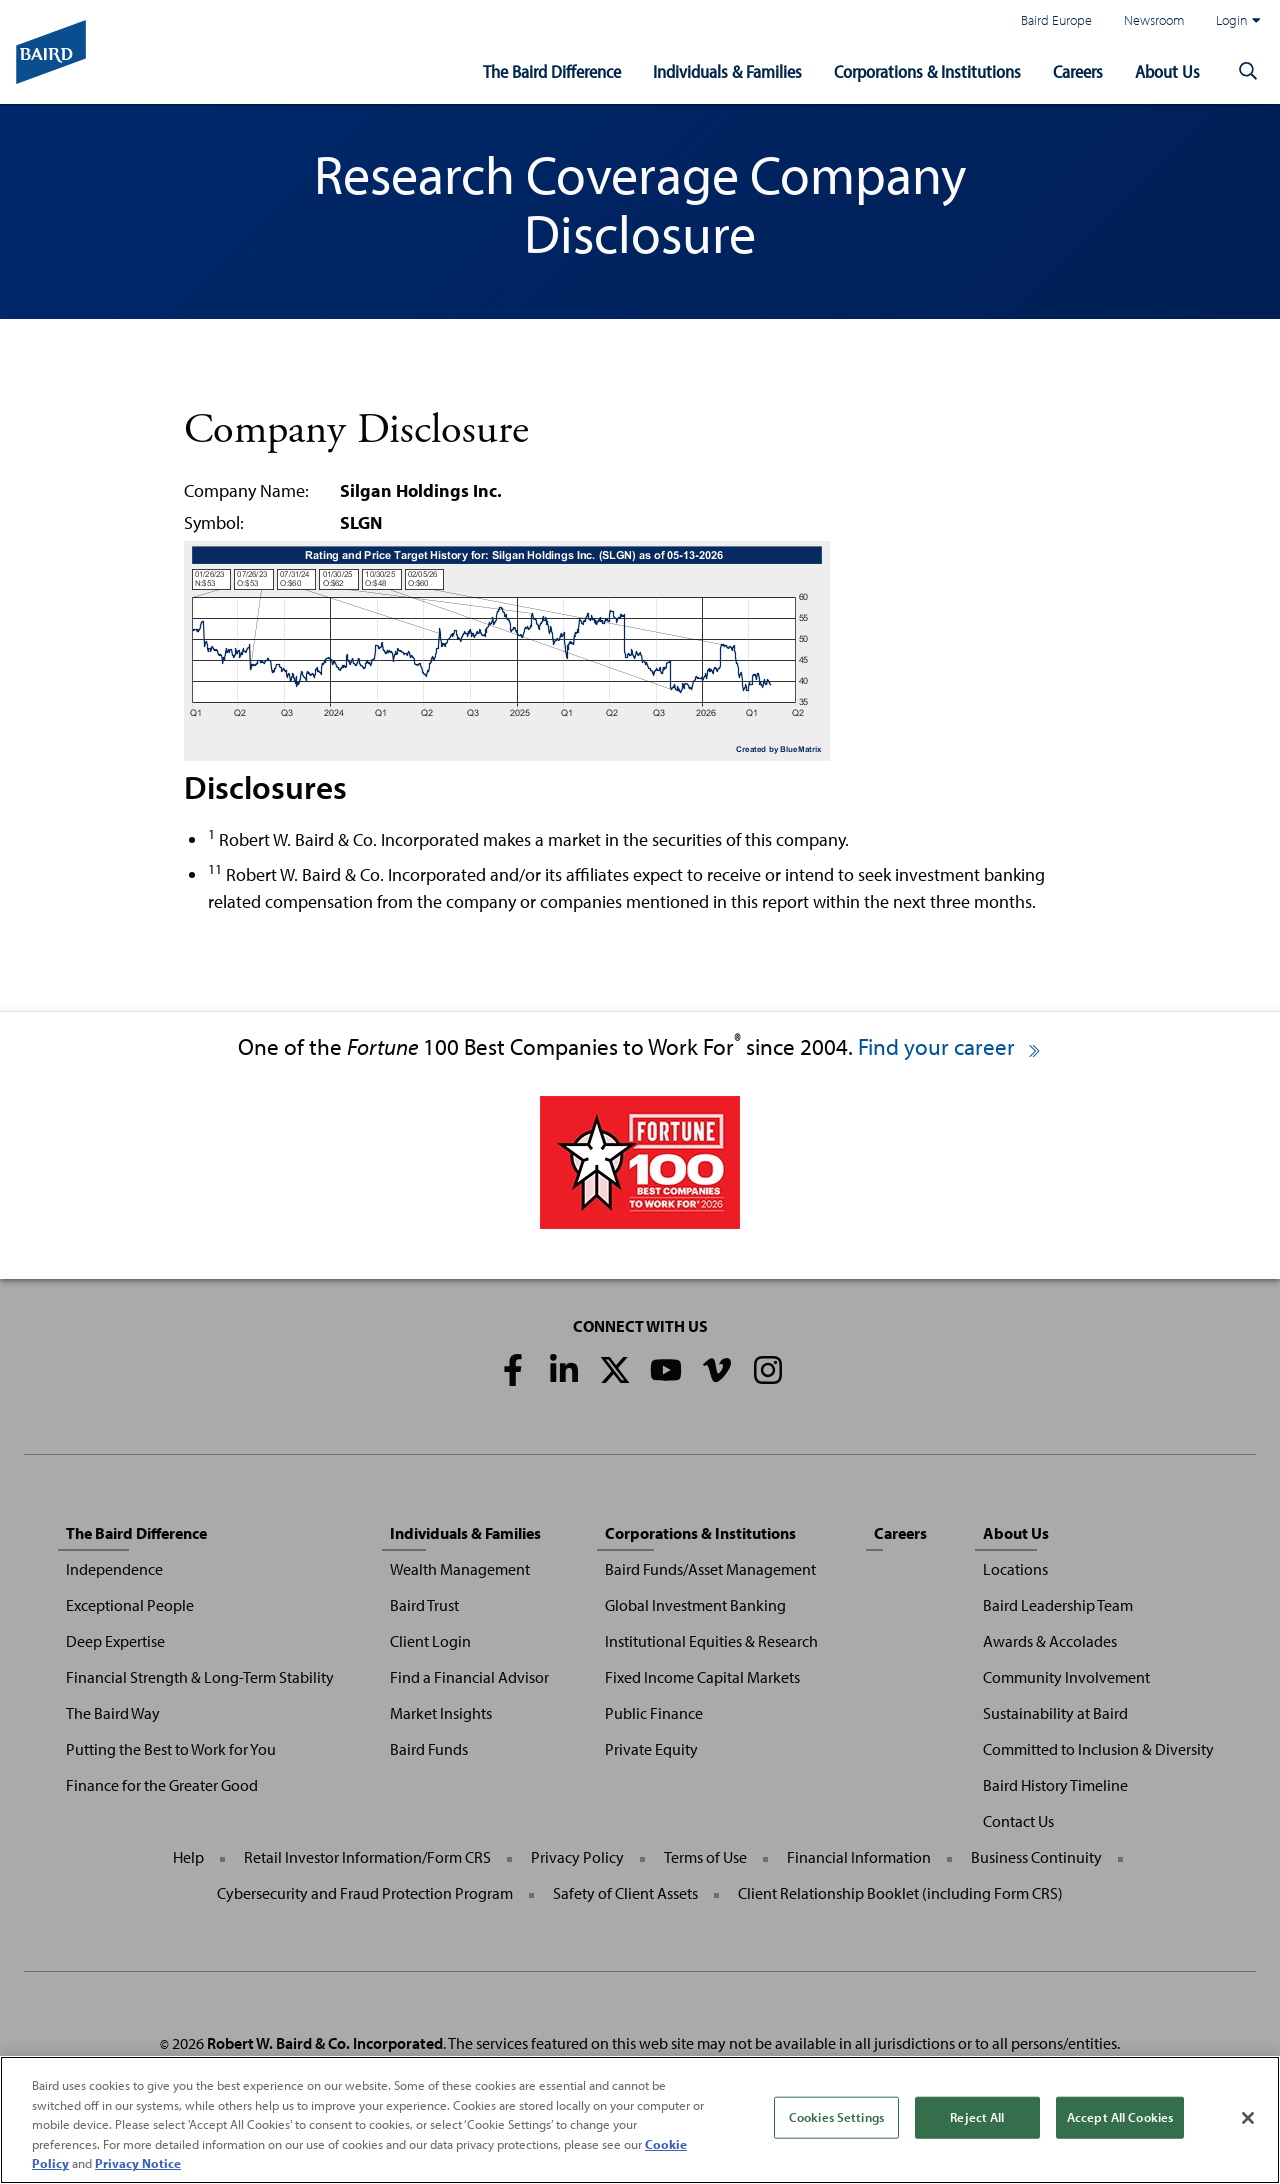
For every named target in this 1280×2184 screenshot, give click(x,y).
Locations (1015, 1569)
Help (188, 1857)
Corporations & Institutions (927, 71)
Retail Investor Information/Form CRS (367, 1857)
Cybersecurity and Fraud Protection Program (365, 1893)
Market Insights (441, 1713)
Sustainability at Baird (1055, 1713)
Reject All (977, 2117)
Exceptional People (130, 1605)
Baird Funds (429, 1749)
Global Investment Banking (695, 1605)
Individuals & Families (727, 71)
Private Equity (651, 1749)
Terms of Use (705, 1857)
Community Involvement (1066, 1677)
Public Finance (654, 1713)
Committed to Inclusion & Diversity (1098, 1749)
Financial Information (859, 1857)
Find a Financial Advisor (469, 1677)
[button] (1248, 72)
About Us (1167, 71)
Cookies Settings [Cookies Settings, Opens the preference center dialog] (836, 2117)
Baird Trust (424, 1605)
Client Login (430, 1641)
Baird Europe (1056, 19)
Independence (114, 1569)
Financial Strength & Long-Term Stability (200, 1677)
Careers (1078, 71)
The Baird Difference (552, 71)
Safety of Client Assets (625, 1893)
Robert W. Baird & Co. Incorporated (325, 2043)
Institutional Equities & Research (711, 1641)
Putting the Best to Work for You (171, 1749)
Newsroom (1154, 19)
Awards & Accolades (1050, 1641)
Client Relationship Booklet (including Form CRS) (900, 1893)
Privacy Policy (577, 1857)
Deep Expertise (115, 1641)
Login (1238, 20)
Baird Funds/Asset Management (710, 1569)
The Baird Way (113, 1713)
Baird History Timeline (1055, 1785)
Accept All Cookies (1120, 2117)
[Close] (1248, 2118)
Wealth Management (460, 1569)
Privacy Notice (138, 2163)
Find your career (950, 1046)
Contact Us (1018, 1821)
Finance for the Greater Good (162, 1785)
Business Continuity (1036, 1857)
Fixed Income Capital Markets (702, 1677)
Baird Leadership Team (1058, 1605)
